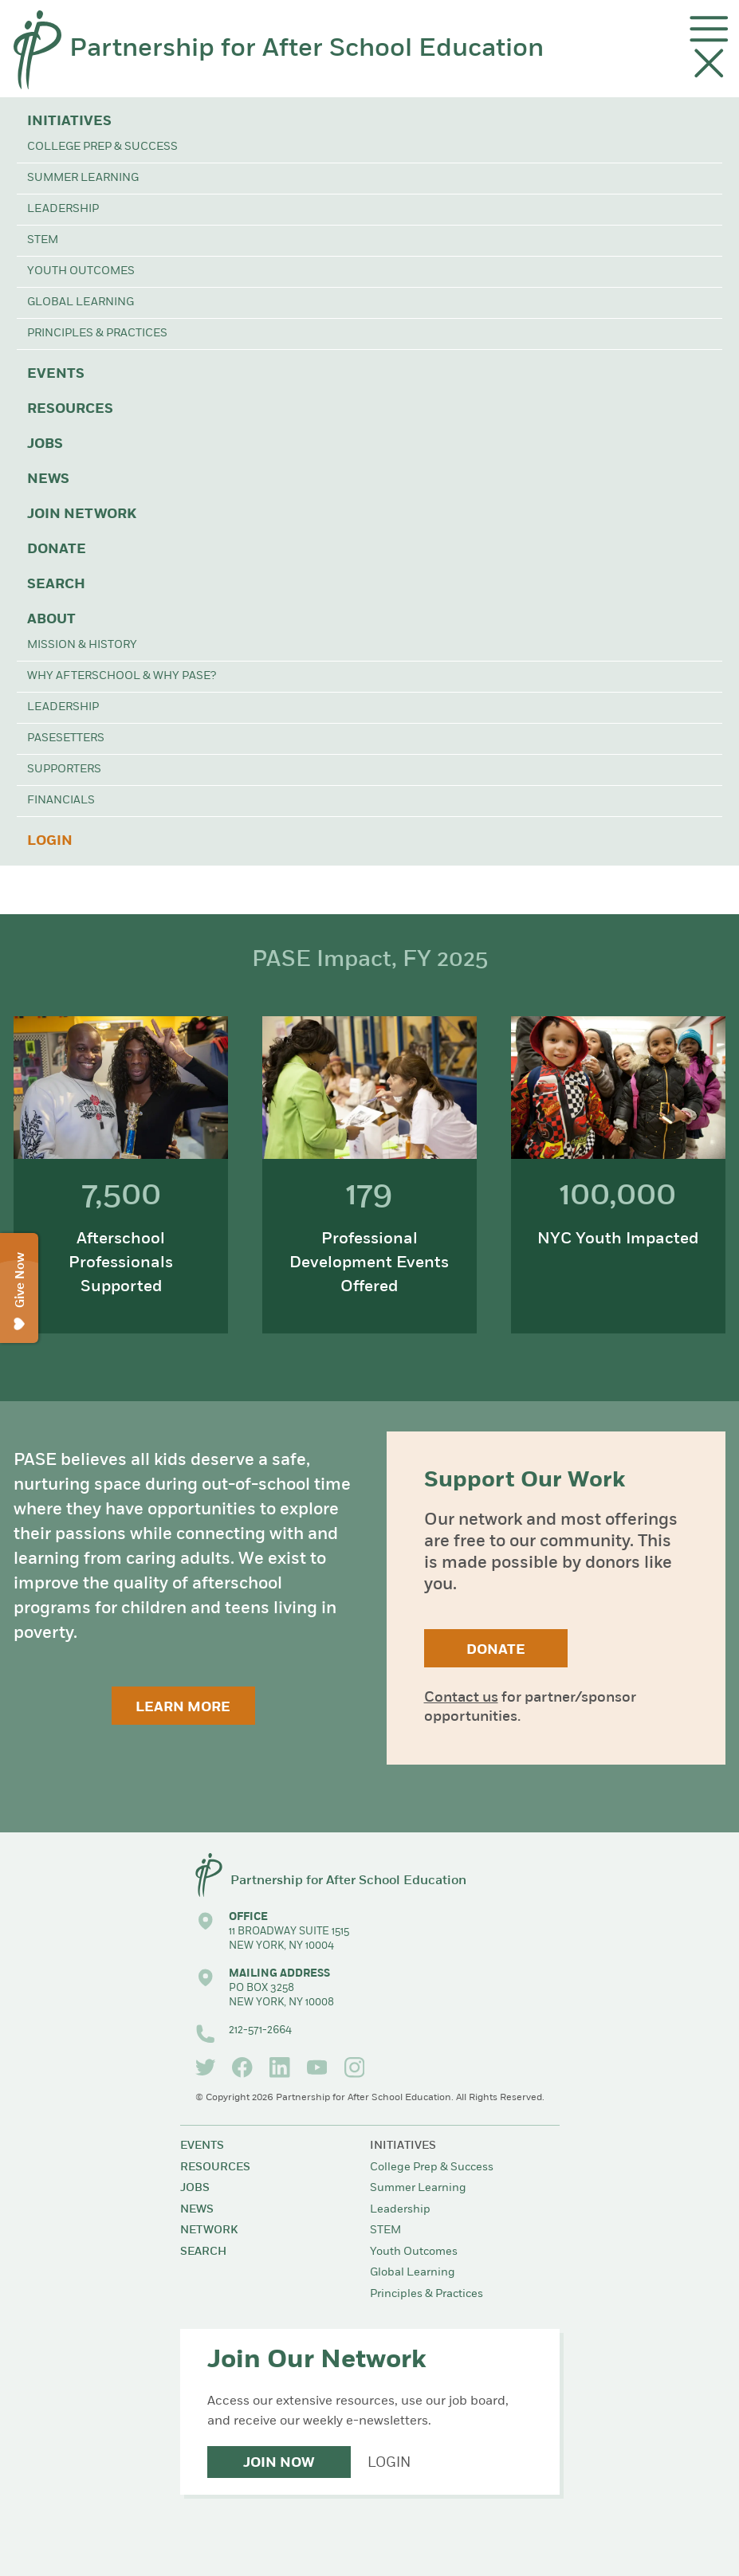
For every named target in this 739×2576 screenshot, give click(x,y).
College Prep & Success (102, 147)
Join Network (81, 514)
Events (56, 374)
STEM (42, 240)
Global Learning (80, 302)
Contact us (461, 1698)
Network (209, 2230)
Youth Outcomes (81, 271)
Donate (56, 549)
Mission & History (82, 645)
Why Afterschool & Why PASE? (121, 676)
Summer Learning (83, 178)
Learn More (183, 1707)
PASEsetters (65, 738)
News (48, 479)
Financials (61, 801)
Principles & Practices (97, 334)
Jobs (45, 444)
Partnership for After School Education (306, 49)
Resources (70, 409)
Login (50, 841)
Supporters (64, 770)
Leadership (63, 209)
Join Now (278, 2463)
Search (56, 584)
